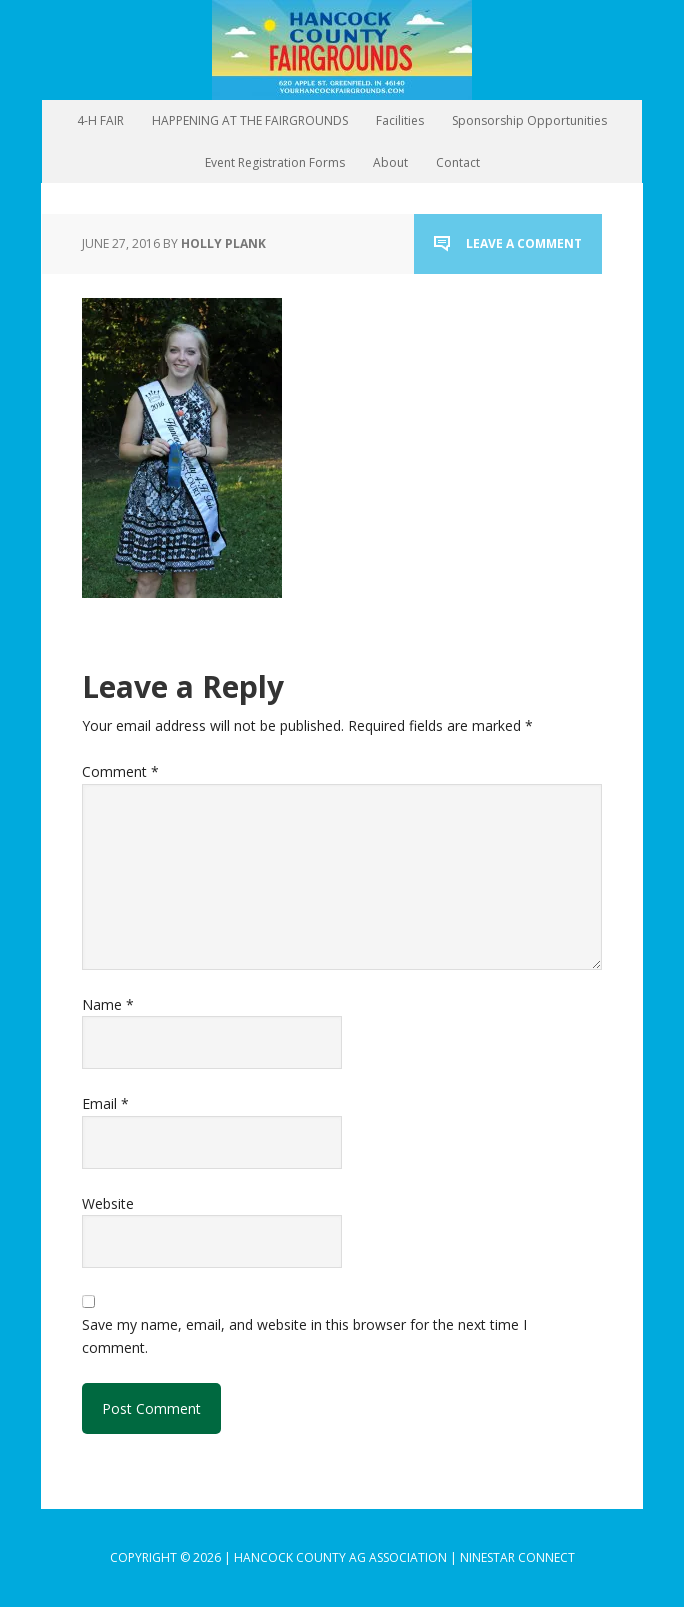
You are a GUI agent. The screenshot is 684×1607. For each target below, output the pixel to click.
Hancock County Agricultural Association (342, 50)
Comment (120, 771)
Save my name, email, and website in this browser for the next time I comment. (304, 1335)
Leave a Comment (524, 243)
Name (108, 1004)
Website (108, 1203)
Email (105, 1103)
